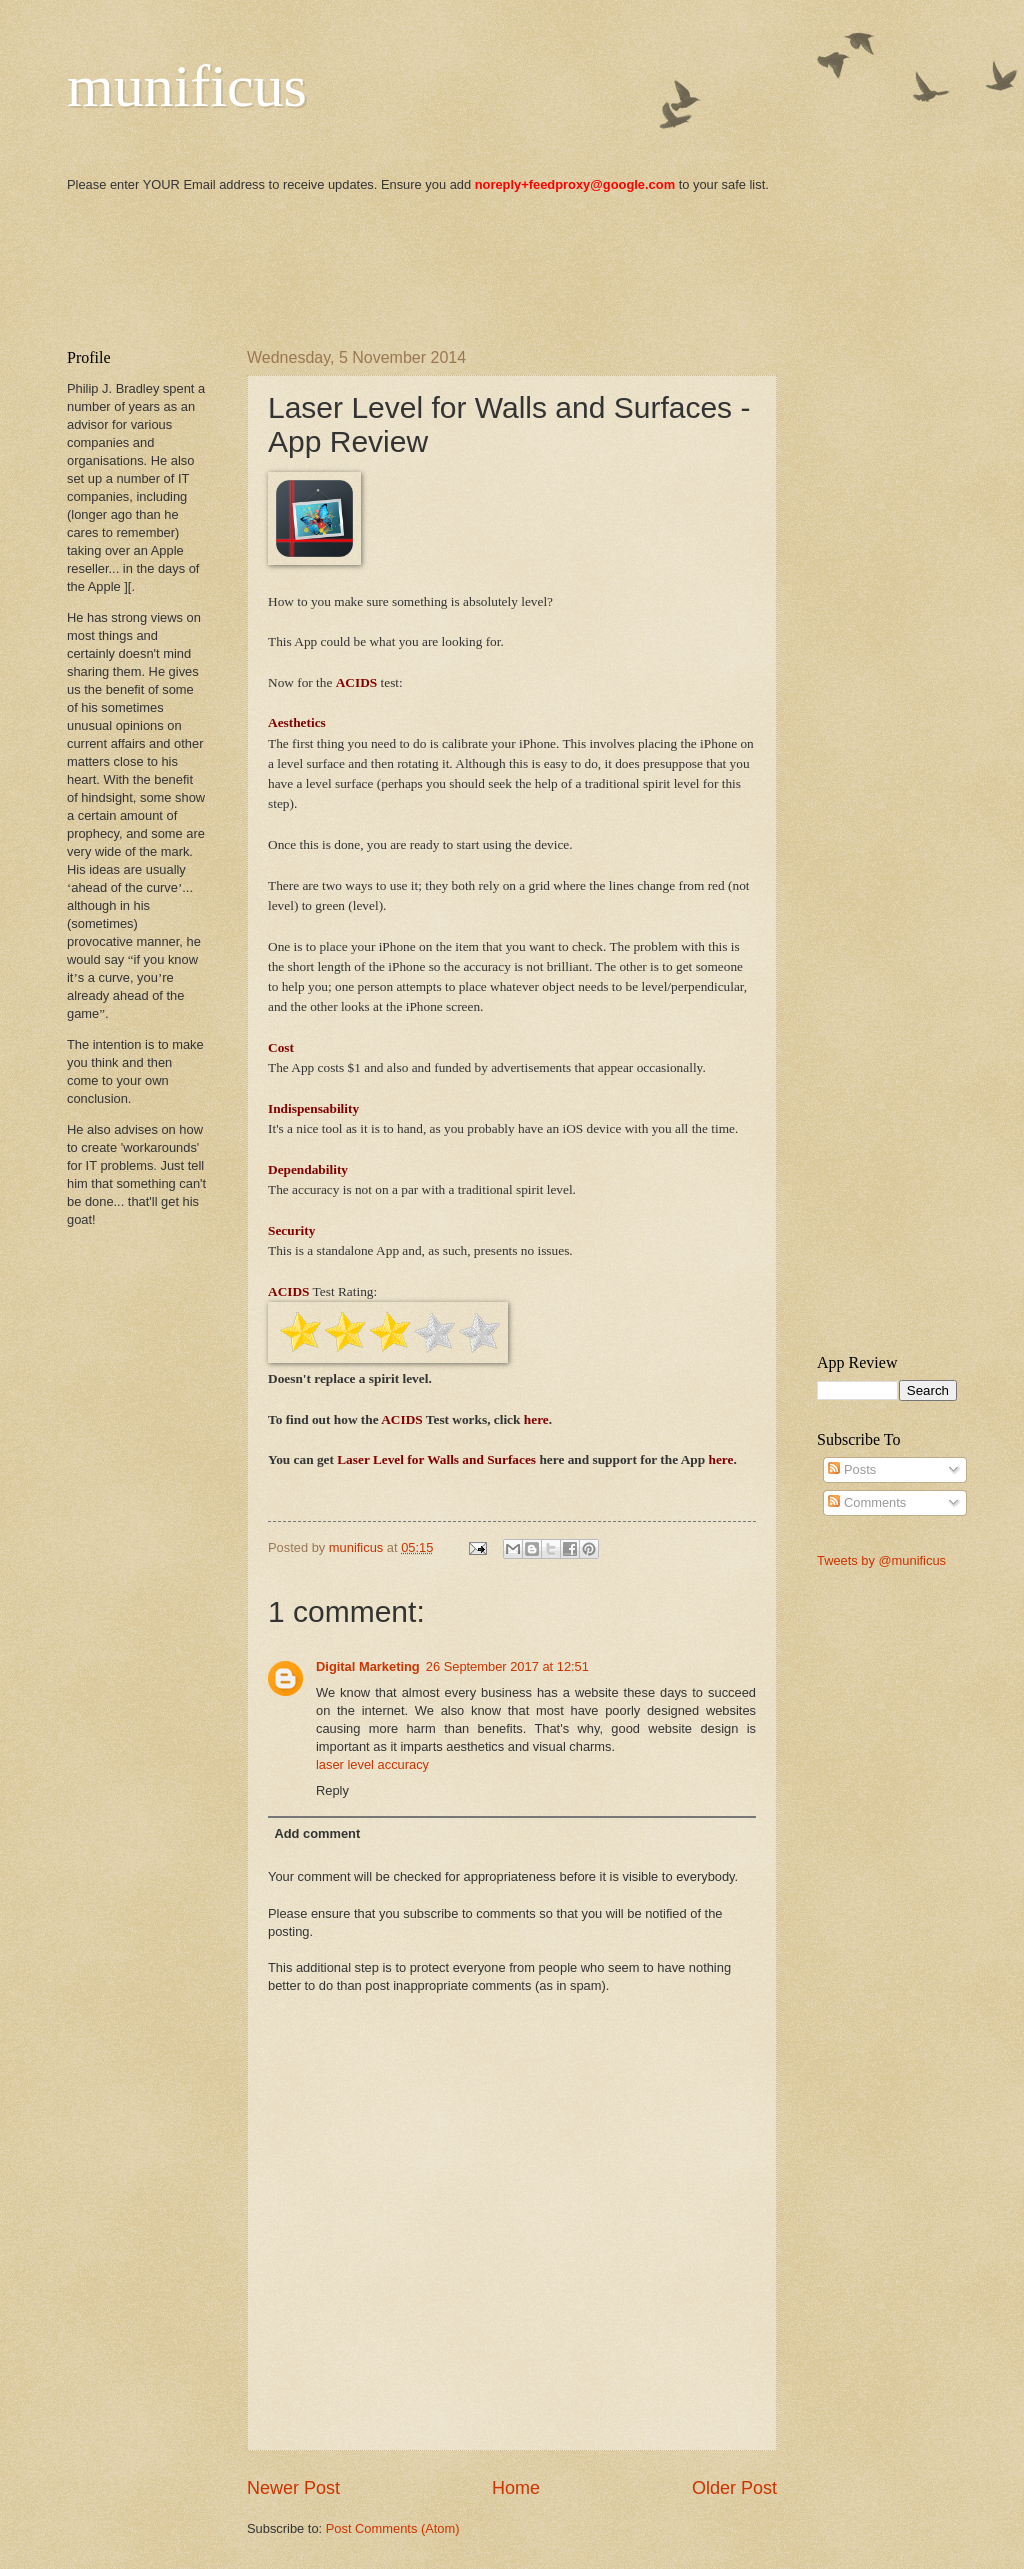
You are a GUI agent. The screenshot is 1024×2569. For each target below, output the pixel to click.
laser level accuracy (372, 1764)
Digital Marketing (368, 1666)
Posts (852, 1469)
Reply (332, 1790)
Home (516, 2488)
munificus (187, 86)
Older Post (734, 2488)
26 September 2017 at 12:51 (507, 1666)
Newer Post (293, 2488)
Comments (867, 1502)
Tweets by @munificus (881, 1560)
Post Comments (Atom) (393, 2528)
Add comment (317, 1833)
